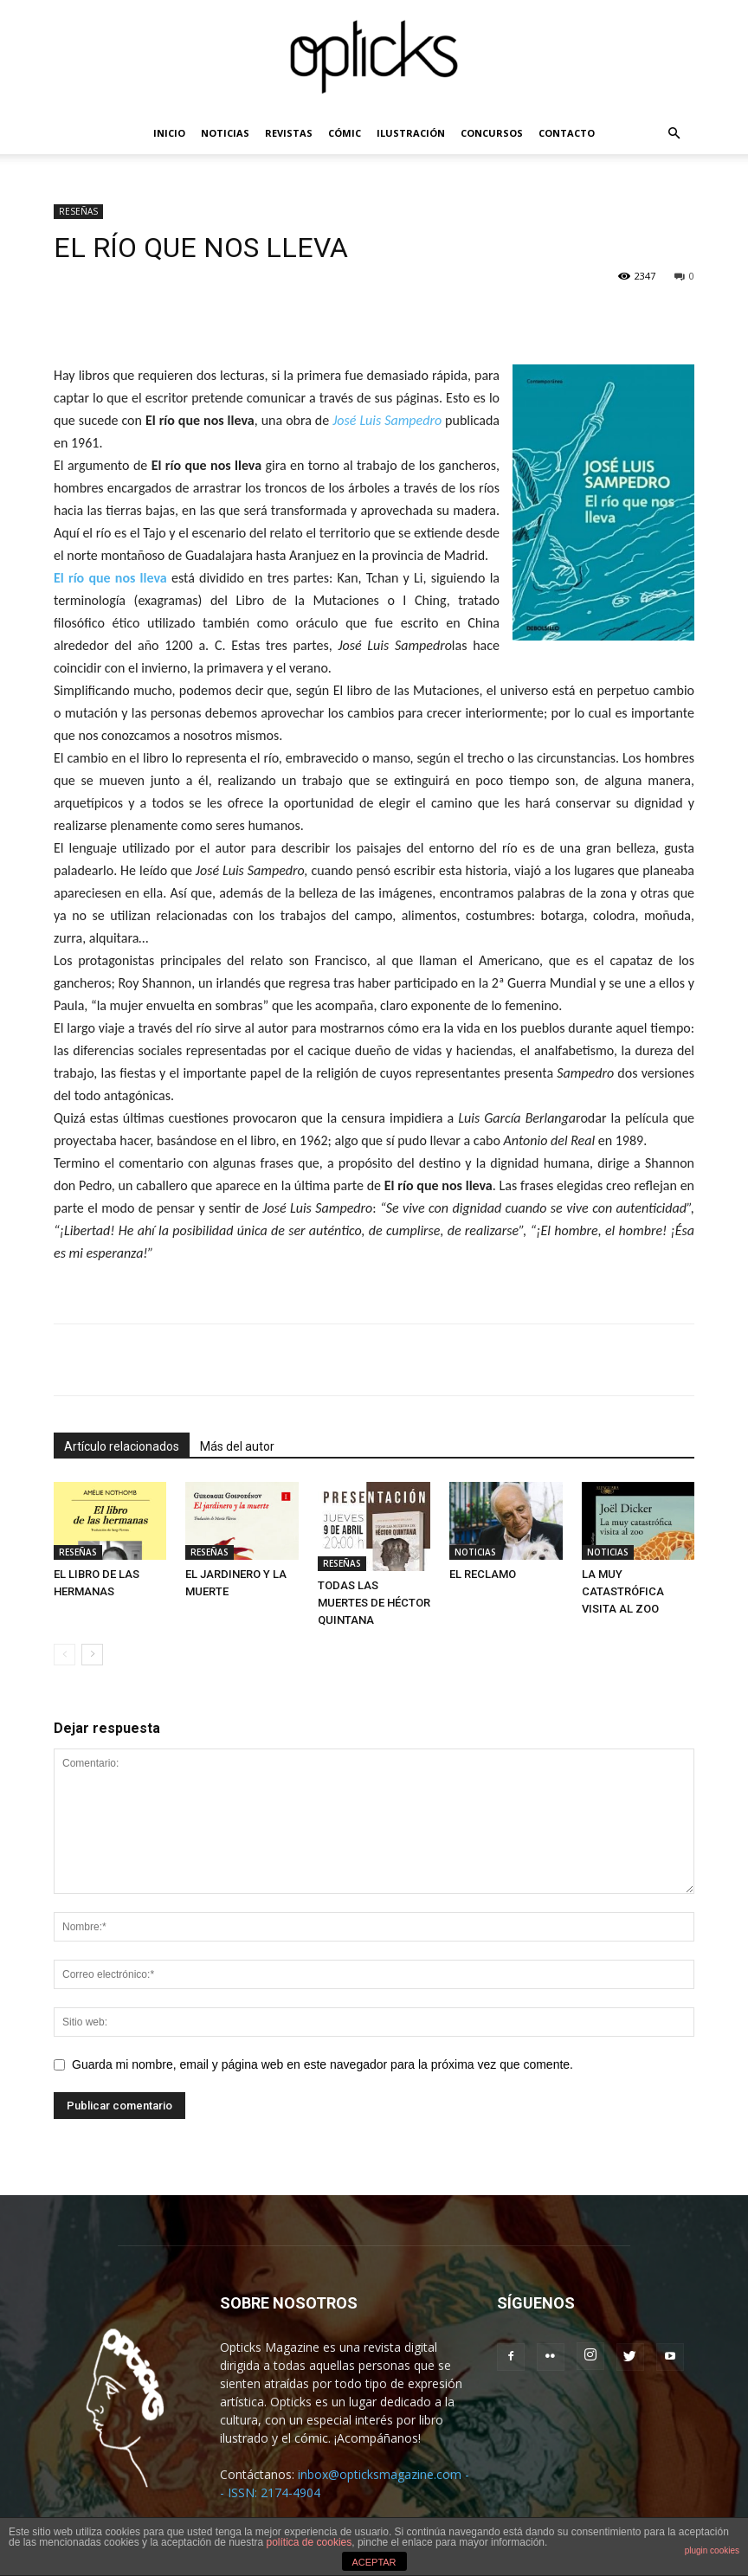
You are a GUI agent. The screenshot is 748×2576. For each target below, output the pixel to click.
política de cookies (309, 2542)
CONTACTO (566, 132)
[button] (673, 134)
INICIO (169, 132)
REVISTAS (289, 132)
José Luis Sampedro (387, 420)
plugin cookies (712, 2550)
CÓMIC (344, 132)
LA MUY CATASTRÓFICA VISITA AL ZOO (623, 1591)
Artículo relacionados (121, 1446)
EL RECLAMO (482, 1574)
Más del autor (237, 1446)
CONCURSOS (492, 132)
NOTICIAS (225, 132)
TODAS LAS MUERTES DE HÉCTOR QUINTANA (374, 1602)
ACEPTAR (373, 2562)
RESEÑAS (78, 211)
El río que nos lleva (110, 578)
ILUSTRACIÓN (411, 132)
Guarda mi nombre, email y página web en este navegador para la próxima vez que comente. (322, 2064)
